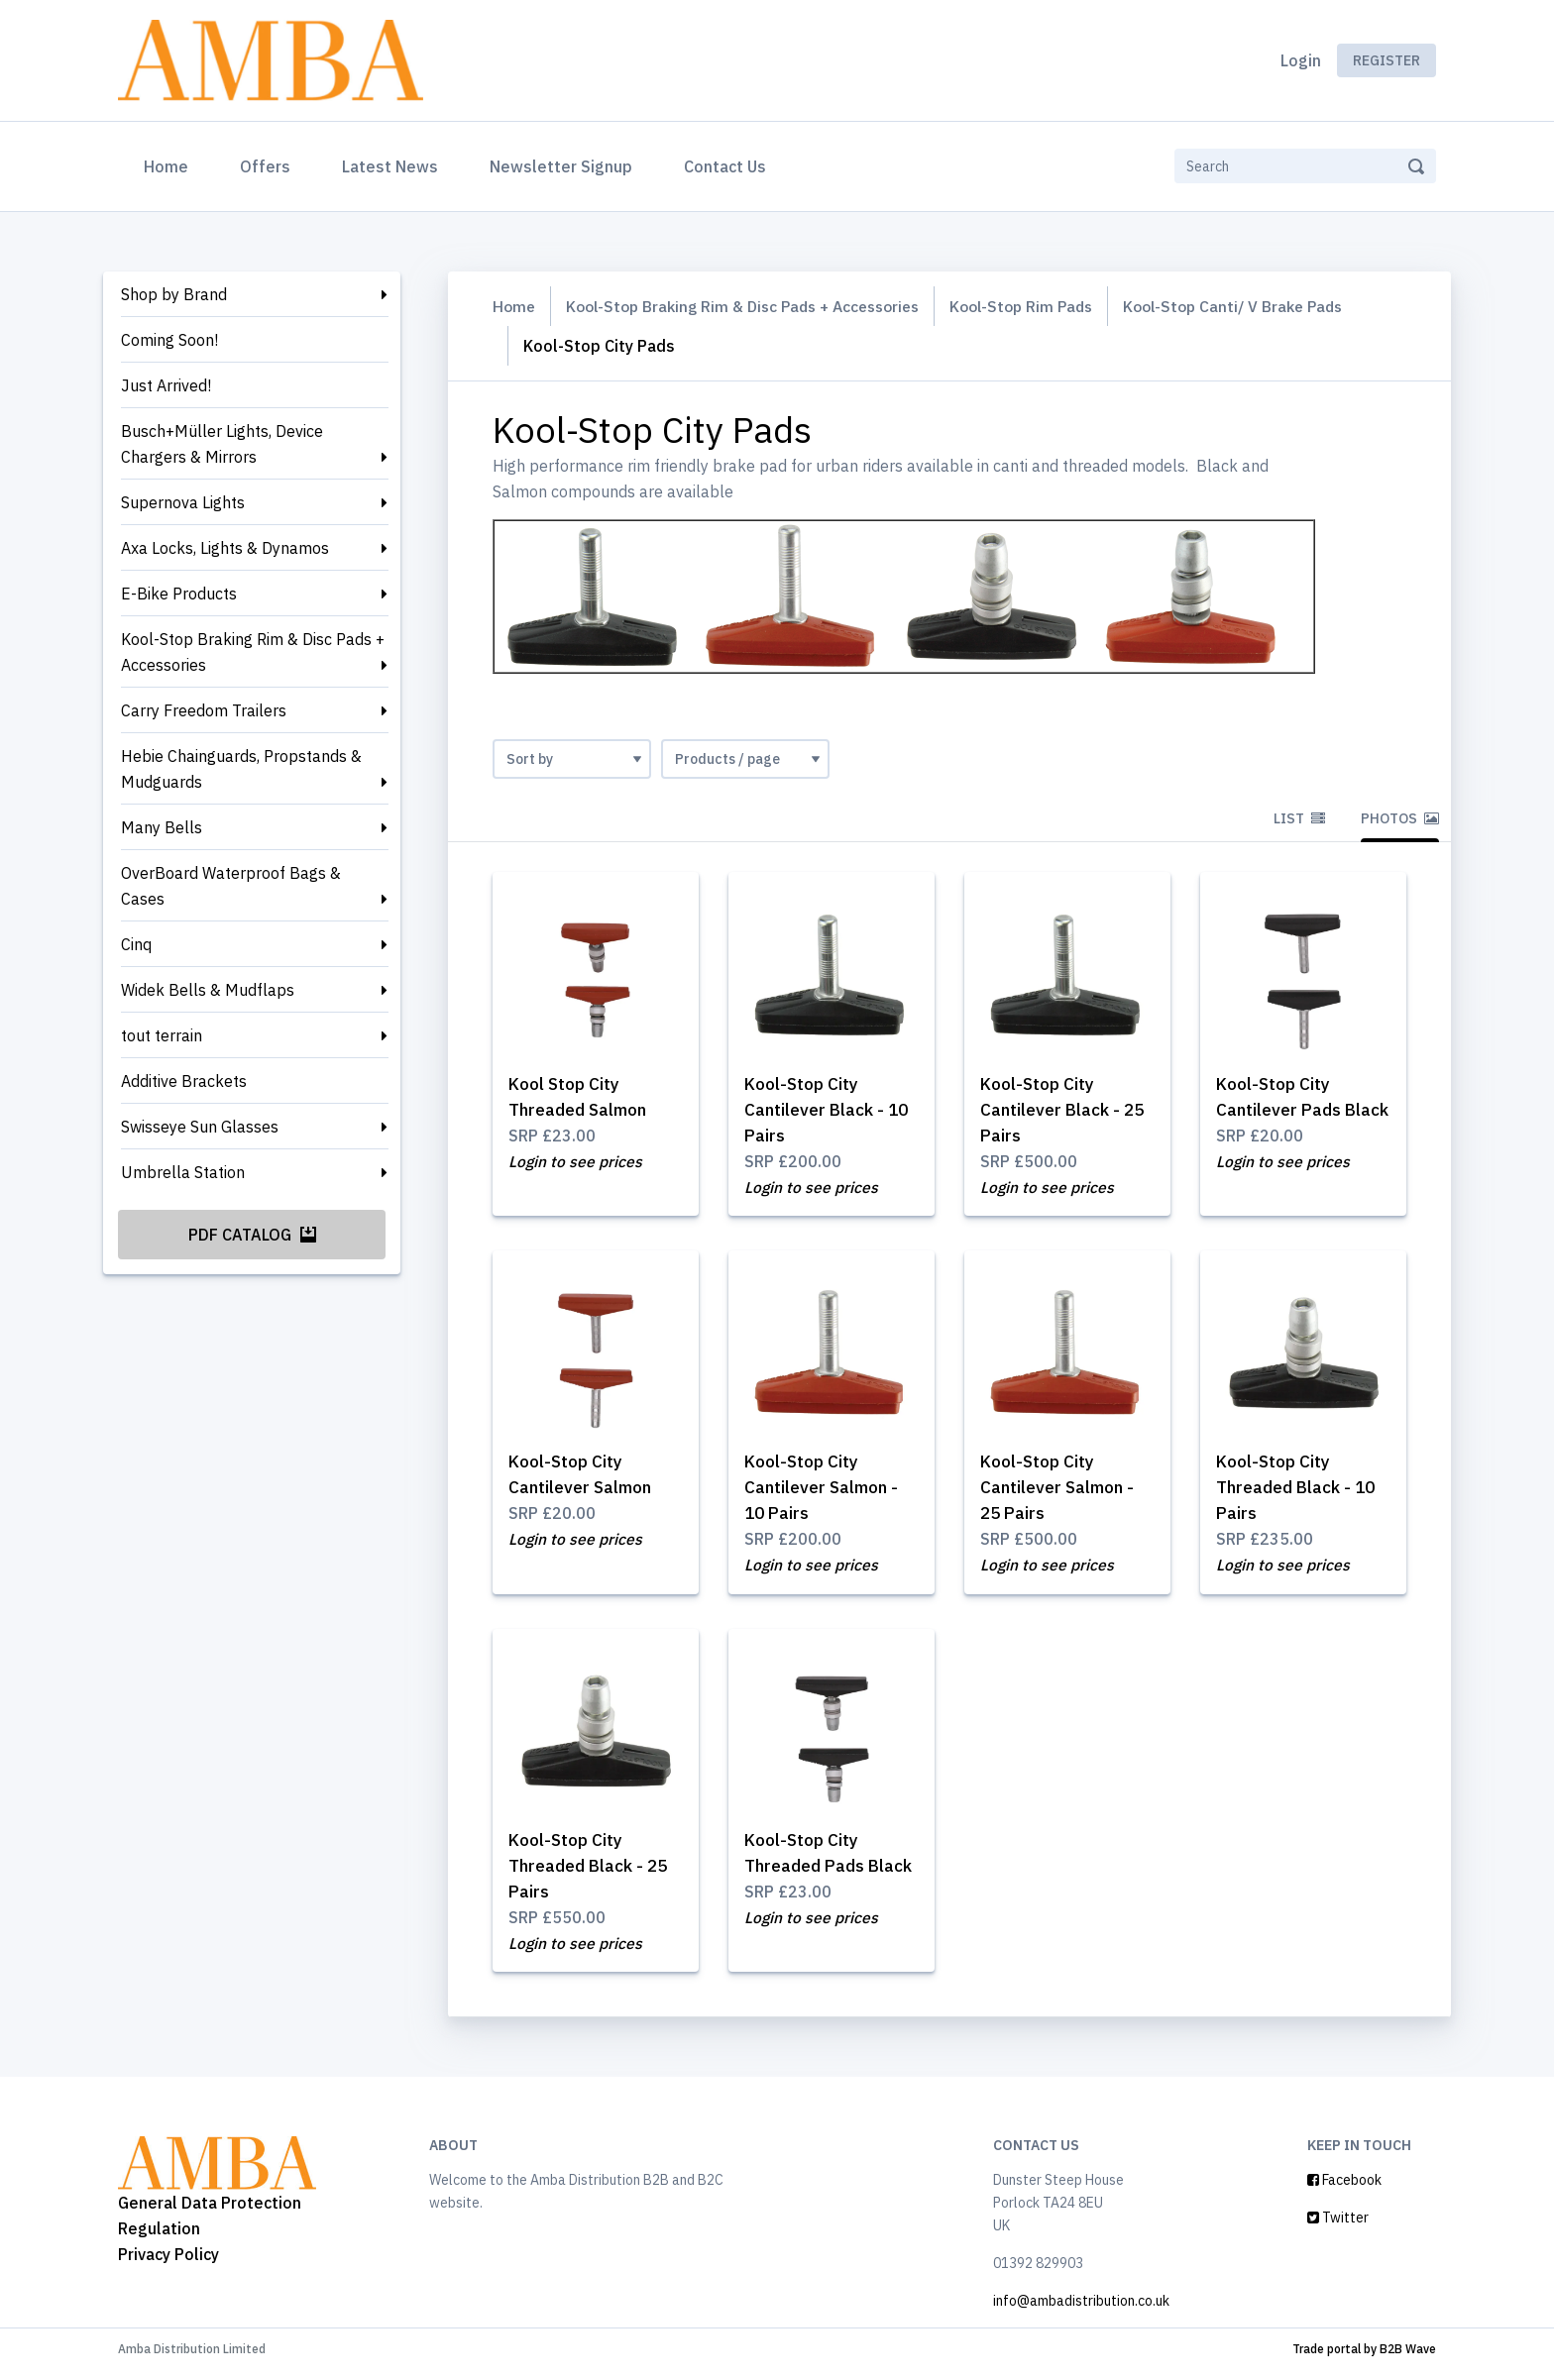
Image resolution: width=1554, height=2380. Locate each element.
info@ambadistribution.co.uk (1081, 2311)
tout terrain (161, 1035)
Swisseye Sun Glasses (199, 1126)
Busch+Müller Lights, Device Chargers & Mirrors (222, 444)
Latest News (390, 166)
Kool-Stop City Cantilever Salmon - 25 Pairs (1062, 1492)
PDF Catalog (252, 1234)
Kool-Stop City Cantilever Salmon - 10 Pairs (826, 1492)
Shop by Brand (174, 294)
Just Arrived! (166, 385)
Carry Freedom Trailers (203, 710)
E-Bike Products (179, 593)
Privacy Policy (168, 2263)
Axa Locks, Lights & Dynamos (225, 548)
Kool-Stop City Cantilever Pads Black (1281, 1110)
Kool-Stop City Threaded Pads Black (807, 1873)
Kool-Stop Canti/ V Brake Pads (1266, 306)
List (1299, 818)
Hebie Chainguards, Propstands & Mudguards (241, 769)
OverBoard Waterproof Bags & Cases (231, 886)
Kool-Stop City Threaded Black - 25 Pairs (592, 1873)
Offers (265, 166)
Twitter (1338, 2227)
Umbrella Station (183, 1172)
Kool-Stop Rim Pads (1044, 306)
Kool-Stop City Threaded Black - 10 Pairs (1300, 1492)
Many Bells (161, 827)
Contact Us (725, 166)
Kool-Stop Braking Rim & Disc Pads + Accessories (253, 652)
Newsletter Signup (561, 166)
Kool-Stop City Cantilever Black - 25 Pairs (1066, 1110)
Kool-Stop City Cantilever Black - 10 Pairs (830, 1110)
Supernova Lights (183, 502)
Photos (1400, 818)
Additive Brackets (184, 1081)
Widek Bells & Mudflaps (207, 990)
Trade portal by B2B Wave (1364, 2358)
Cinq (136, 944)
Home (170, 164)
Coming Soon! (169, 340)
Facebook (1344, 2190)
